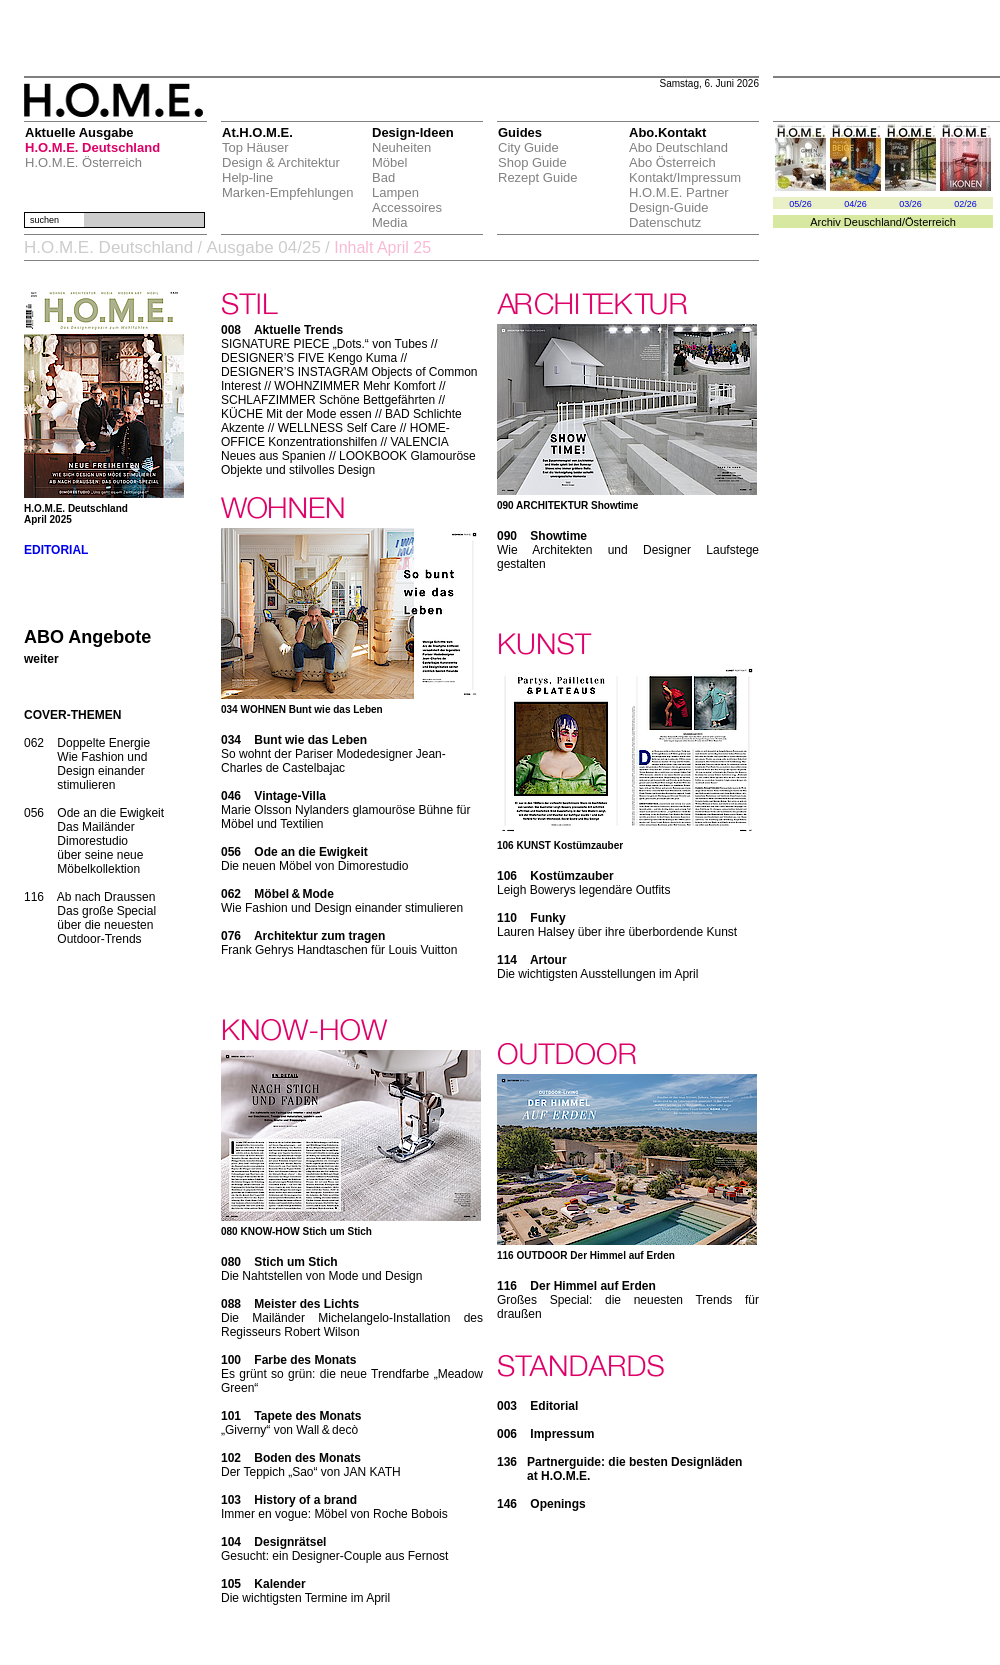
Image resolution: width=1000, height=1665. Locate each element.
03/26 (910, 204)
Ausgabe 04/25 (263, 247)
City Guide (528, 147)
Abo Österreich (672, 162)
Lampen (395, 192)
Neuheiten (401, 147)
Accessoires (407, 207)
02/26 (965, 204)
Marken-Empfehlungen (288, 192)
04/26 (855, 204)
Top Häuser (255, 147)
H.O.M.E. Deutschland (92, 147)
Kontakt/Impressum (685, 177)
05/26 (800, 204)
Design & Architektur (281, 162)
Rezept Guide (538, 177)
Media (389, 222)
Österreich (930, 222)
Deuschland (873, 222)
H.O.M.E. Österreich (83, 162)
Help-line (247, 177)
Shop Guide (532, 162)
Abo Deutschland (678, 147)
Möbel (389, 162)
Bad (383, 177)
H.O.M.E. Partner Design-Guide (679, 200)
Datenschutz (665, 222)
